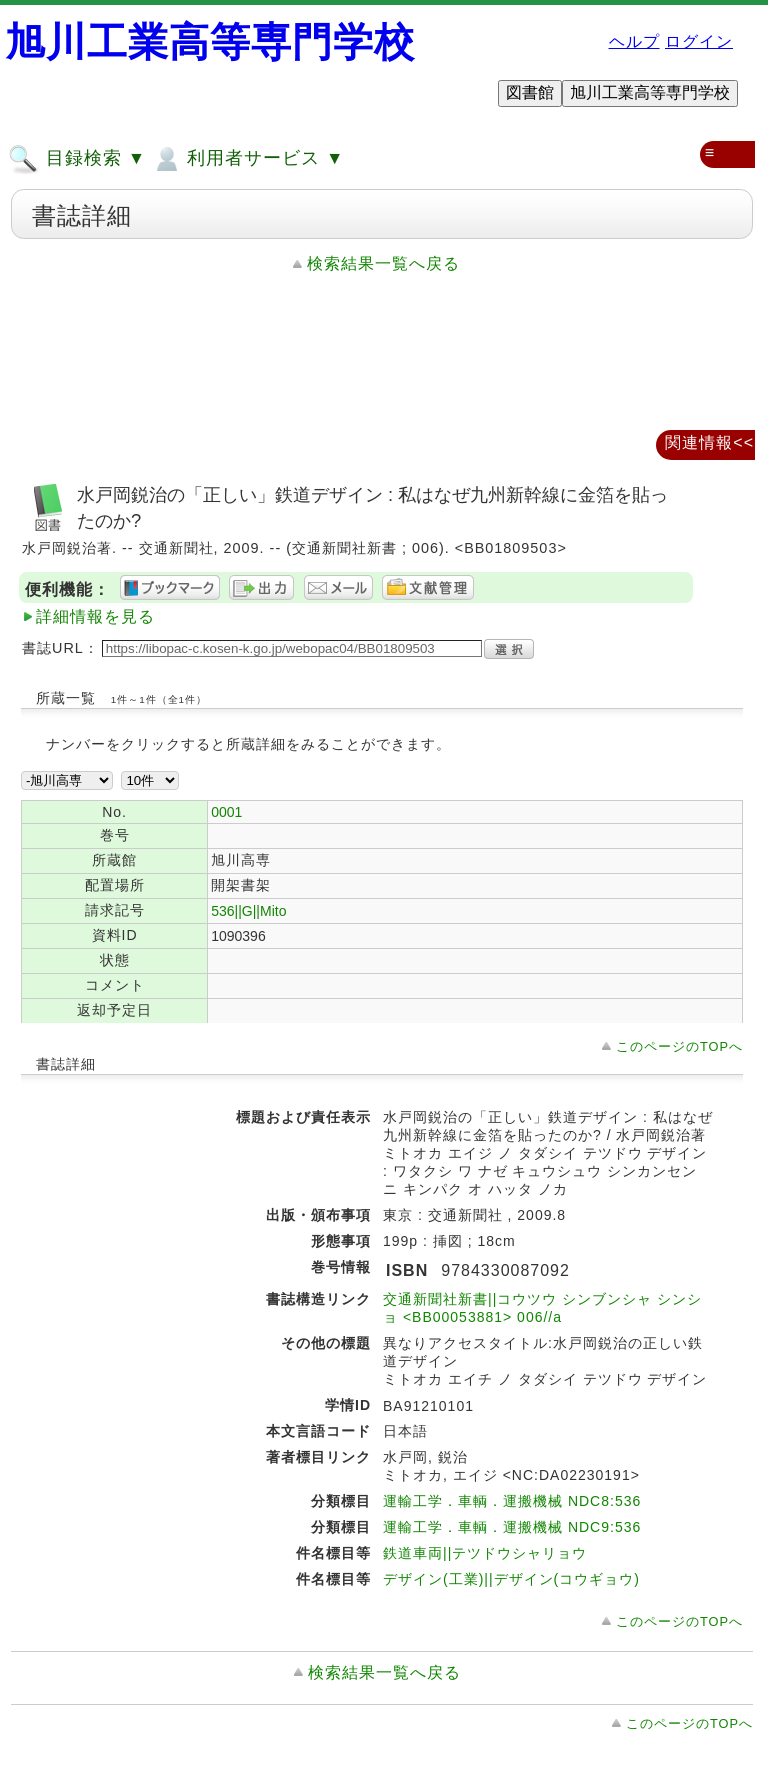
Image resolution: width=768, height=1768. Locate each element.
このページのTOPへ (679, 1046)
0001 (226, 812)
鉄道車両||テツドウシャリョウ (485, 1553)
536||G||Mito (248, 911)
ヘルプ (634, 41)
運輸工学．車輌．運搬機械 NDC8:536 (512, 1501)
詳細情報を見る (95, 616)
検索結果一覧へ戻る (383, 263)
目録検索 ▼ (77, 159)
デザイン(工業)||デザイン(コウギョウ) (511, 1579)
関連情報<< (709, 442)
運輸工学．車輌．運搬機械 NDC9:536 (512, 1527)
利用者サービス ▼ (247, 159)
